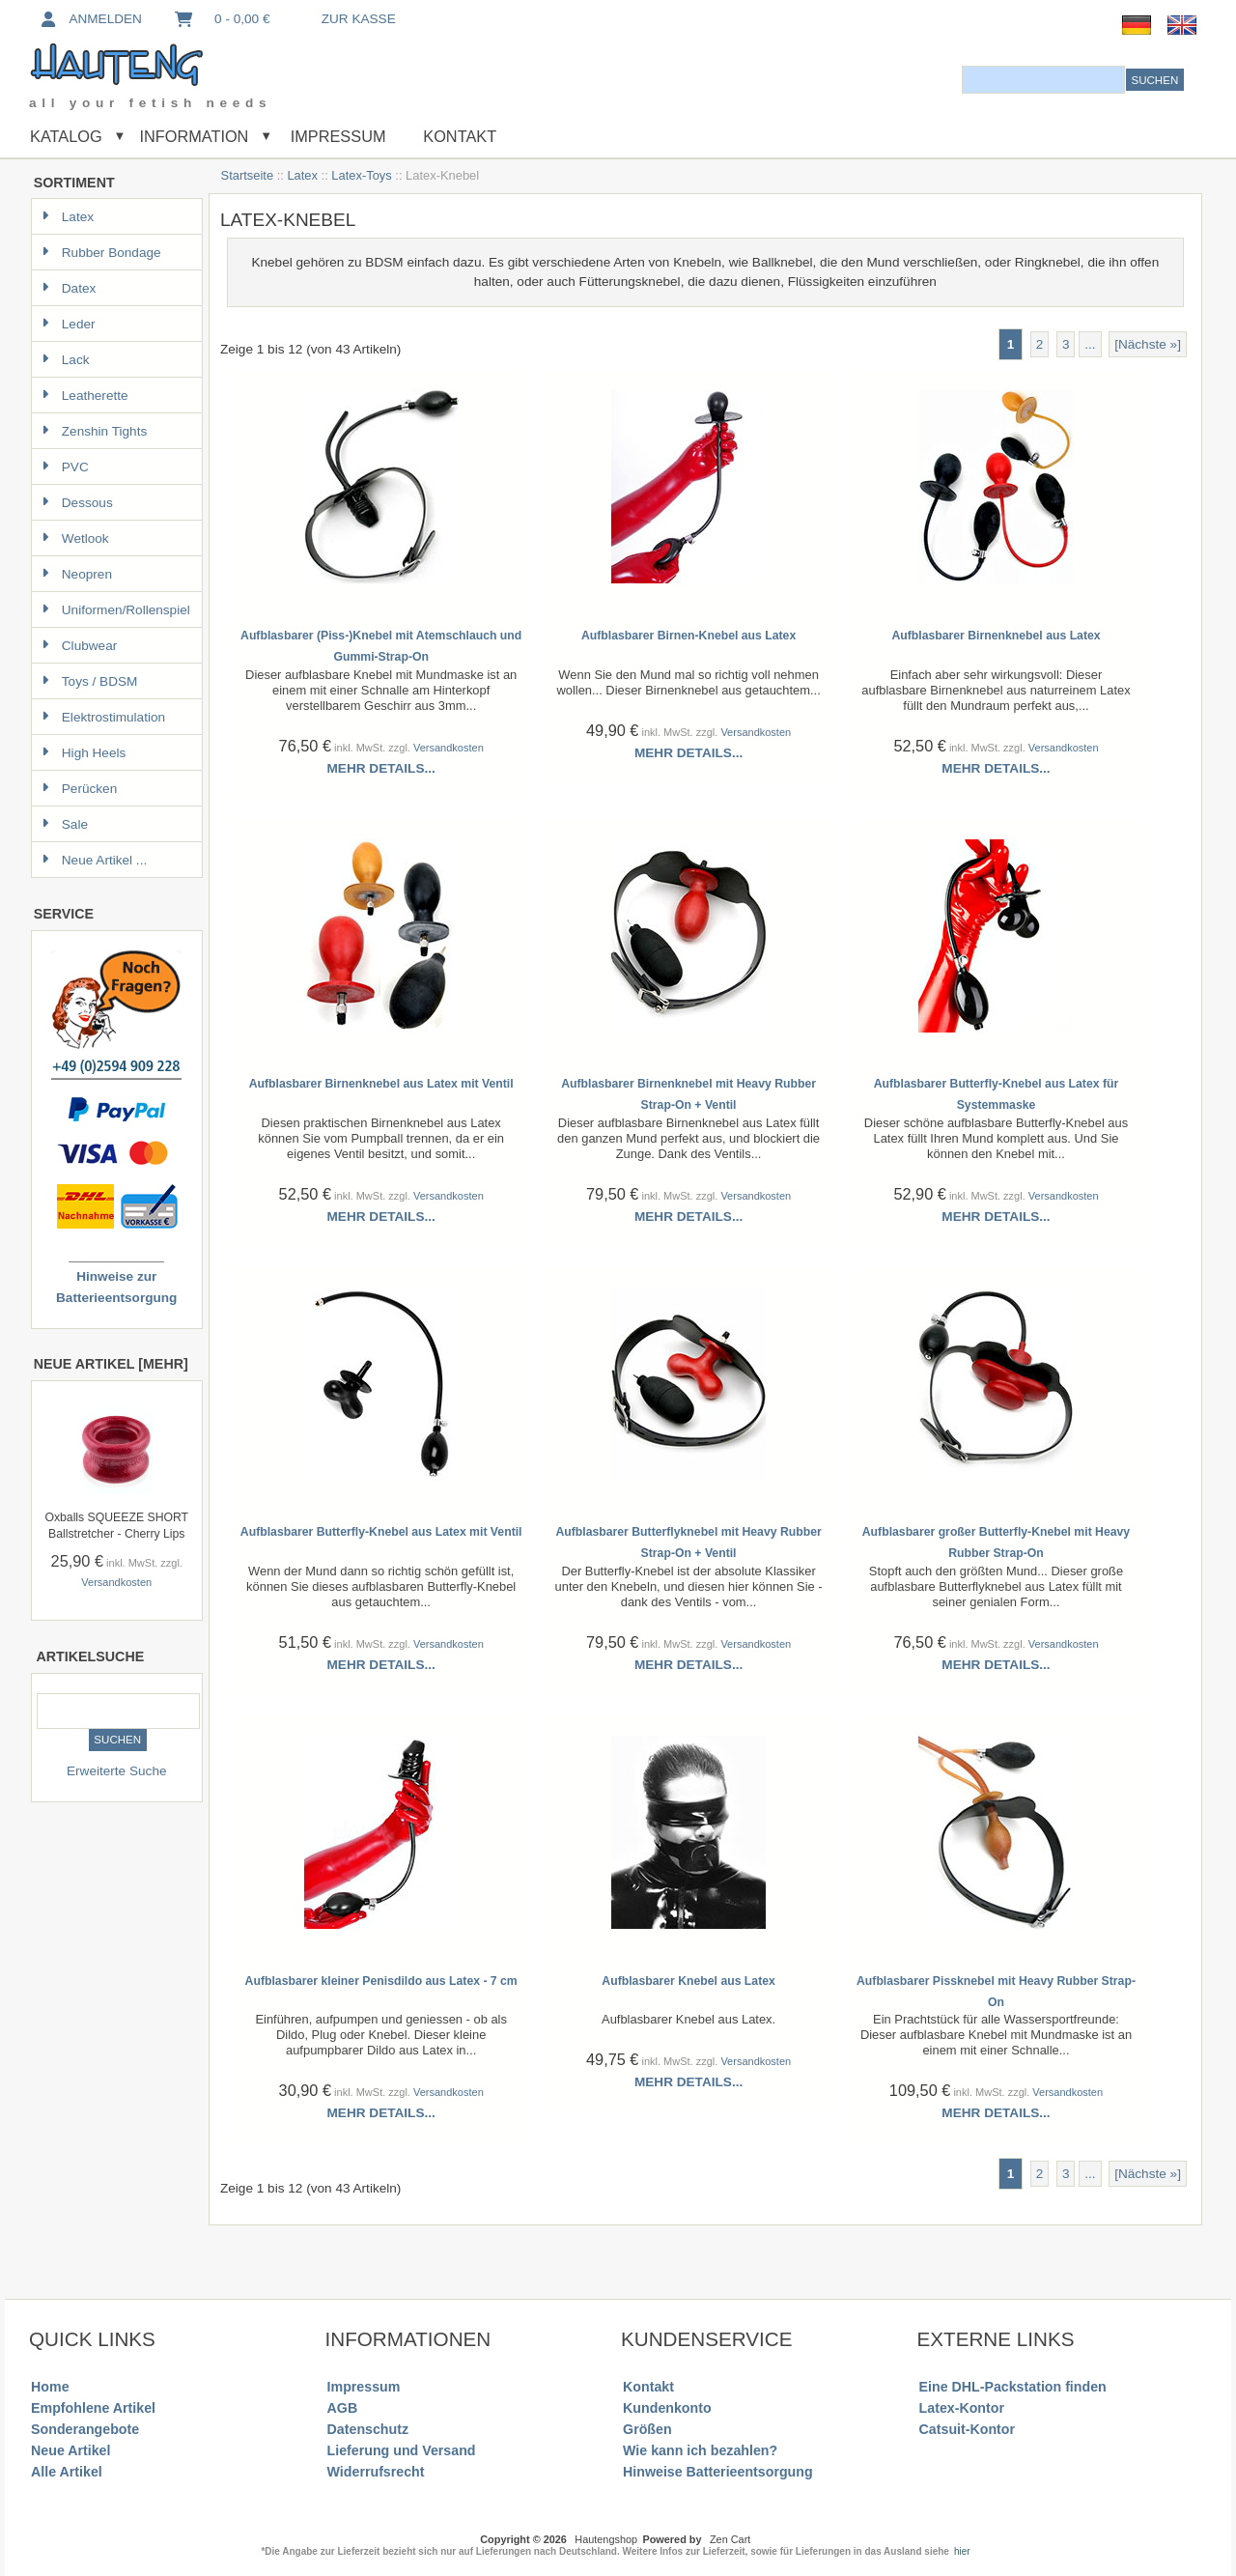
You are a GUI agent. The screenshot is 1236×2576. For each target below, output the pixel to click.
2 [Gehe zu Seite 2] (1040, 344)
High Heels (84, 753)
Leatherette (85, 395)
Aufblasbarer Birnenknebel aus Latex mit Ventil (381, 1083)
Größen (647, 2429)
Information (193, 136)
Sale (65, 824)
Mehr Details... (381, 768)
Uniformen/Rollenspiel (116, 610)
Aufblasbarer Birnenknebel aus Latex (995, 635)
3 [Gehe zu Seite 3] (1066, 344)
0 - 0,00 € (221, 19)
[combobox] (1043, 80)
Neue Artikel (70, 2450)
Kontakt (459, 136)
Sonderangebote (85, 2429)
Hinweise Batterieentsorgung (718, 2471)
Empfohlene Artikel (93, 2408)
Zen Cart (730, 2539)
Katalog (66, 136)
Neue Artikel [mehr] (111, 1364)
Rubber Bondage (101, 252)
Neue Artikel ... (94, 860)
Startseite (247, 175)
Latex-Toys (361, 175)
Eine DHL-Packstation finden (1013, 2386)
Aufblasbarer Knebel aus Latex (688, 1981)
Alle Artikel (66, 2471)
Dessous (77, 502)
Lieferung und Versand (401, 2450)
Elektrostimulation (103, 717)
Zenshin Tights (94, 431)
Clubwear (79, 645)
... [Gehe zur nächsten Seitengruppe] (1089, 344)
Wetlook (75, 538)
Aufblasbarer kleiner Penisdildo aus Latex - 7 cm (381, 1981)
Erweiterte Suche (117, 1771)
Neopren (77, 574)
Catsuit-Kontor (967, 2429)
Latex (302, 175)
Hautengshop (606, 2539)
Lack (66, 360)
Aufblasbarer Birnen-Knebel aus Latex (688, 635)
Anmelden (90, 19)
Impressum (335, 136)
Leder (69, 324)
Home (50, 2386)
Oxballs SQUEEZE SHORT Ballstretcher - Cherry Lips (116, 1526)
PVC (65, 467)
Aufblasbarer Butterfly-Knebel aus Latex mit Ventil (381, 1532)
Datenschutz (367, 2429)
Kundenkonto (667, 2408)
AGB (342, 2408)
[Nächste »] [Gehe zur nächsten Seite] (1147, 344)
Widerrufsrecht (376, 2471)
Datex (69, 288)
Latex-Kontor (961, 2408)
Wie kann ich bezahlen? (700, 2450)
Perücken (79, 788)
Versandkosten (116, 1582)
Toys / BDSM (90, 681)
